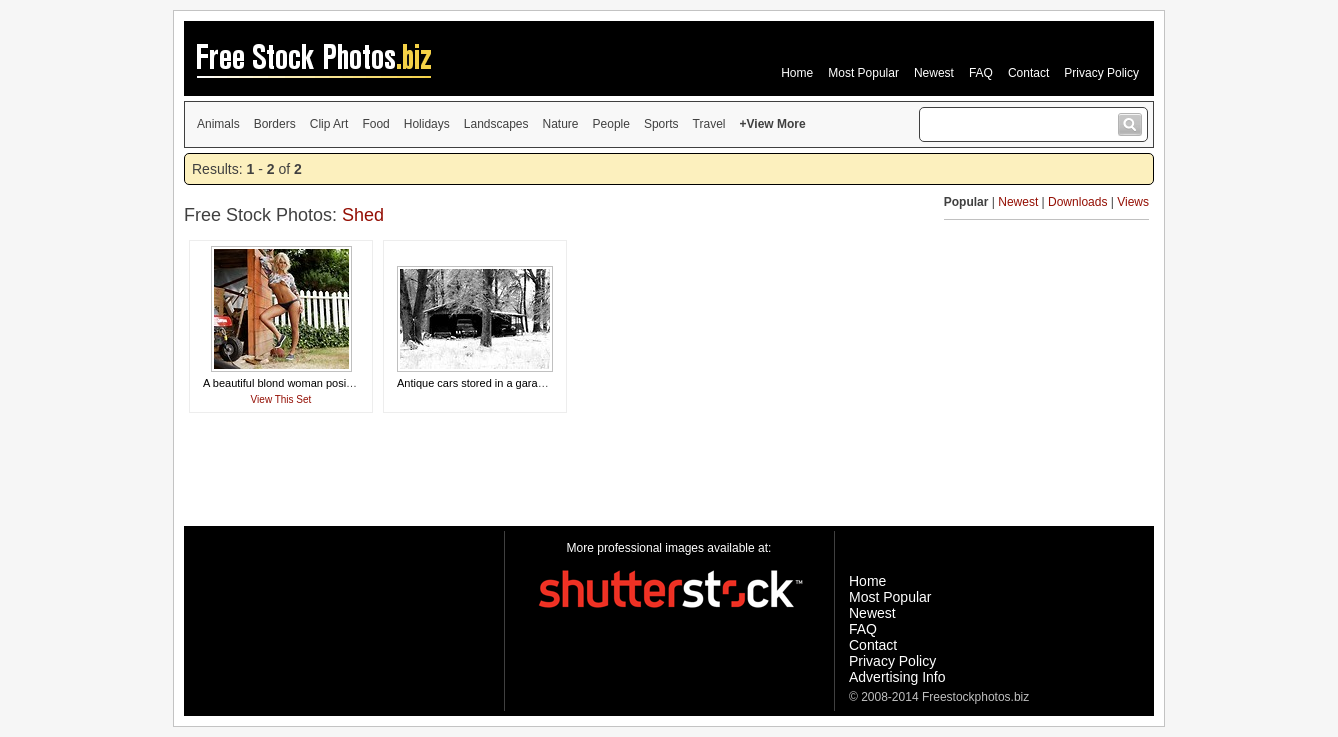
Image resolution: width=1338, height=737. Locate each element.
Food (375, 124)
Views (1133, 202)
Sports (661, 124)
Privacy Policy (1101, 73)
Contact (1028, 73)
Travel (709, 124)
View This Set (281, 399)
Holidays (427, 124)
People (611, 124)
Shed (363, 215)
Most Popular (863, 73)
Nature (561, 124)
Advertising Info (897, 677)
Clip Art (329, 124)
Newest (934, 73)
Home (797, 73)
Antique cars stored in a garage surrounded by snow (524, 383)
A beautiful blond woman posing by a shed (306, 383)
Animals (218, 124)
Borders (275, 124)
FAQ (981, 73)
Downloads (1077, 202)
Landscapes (496, 124)
